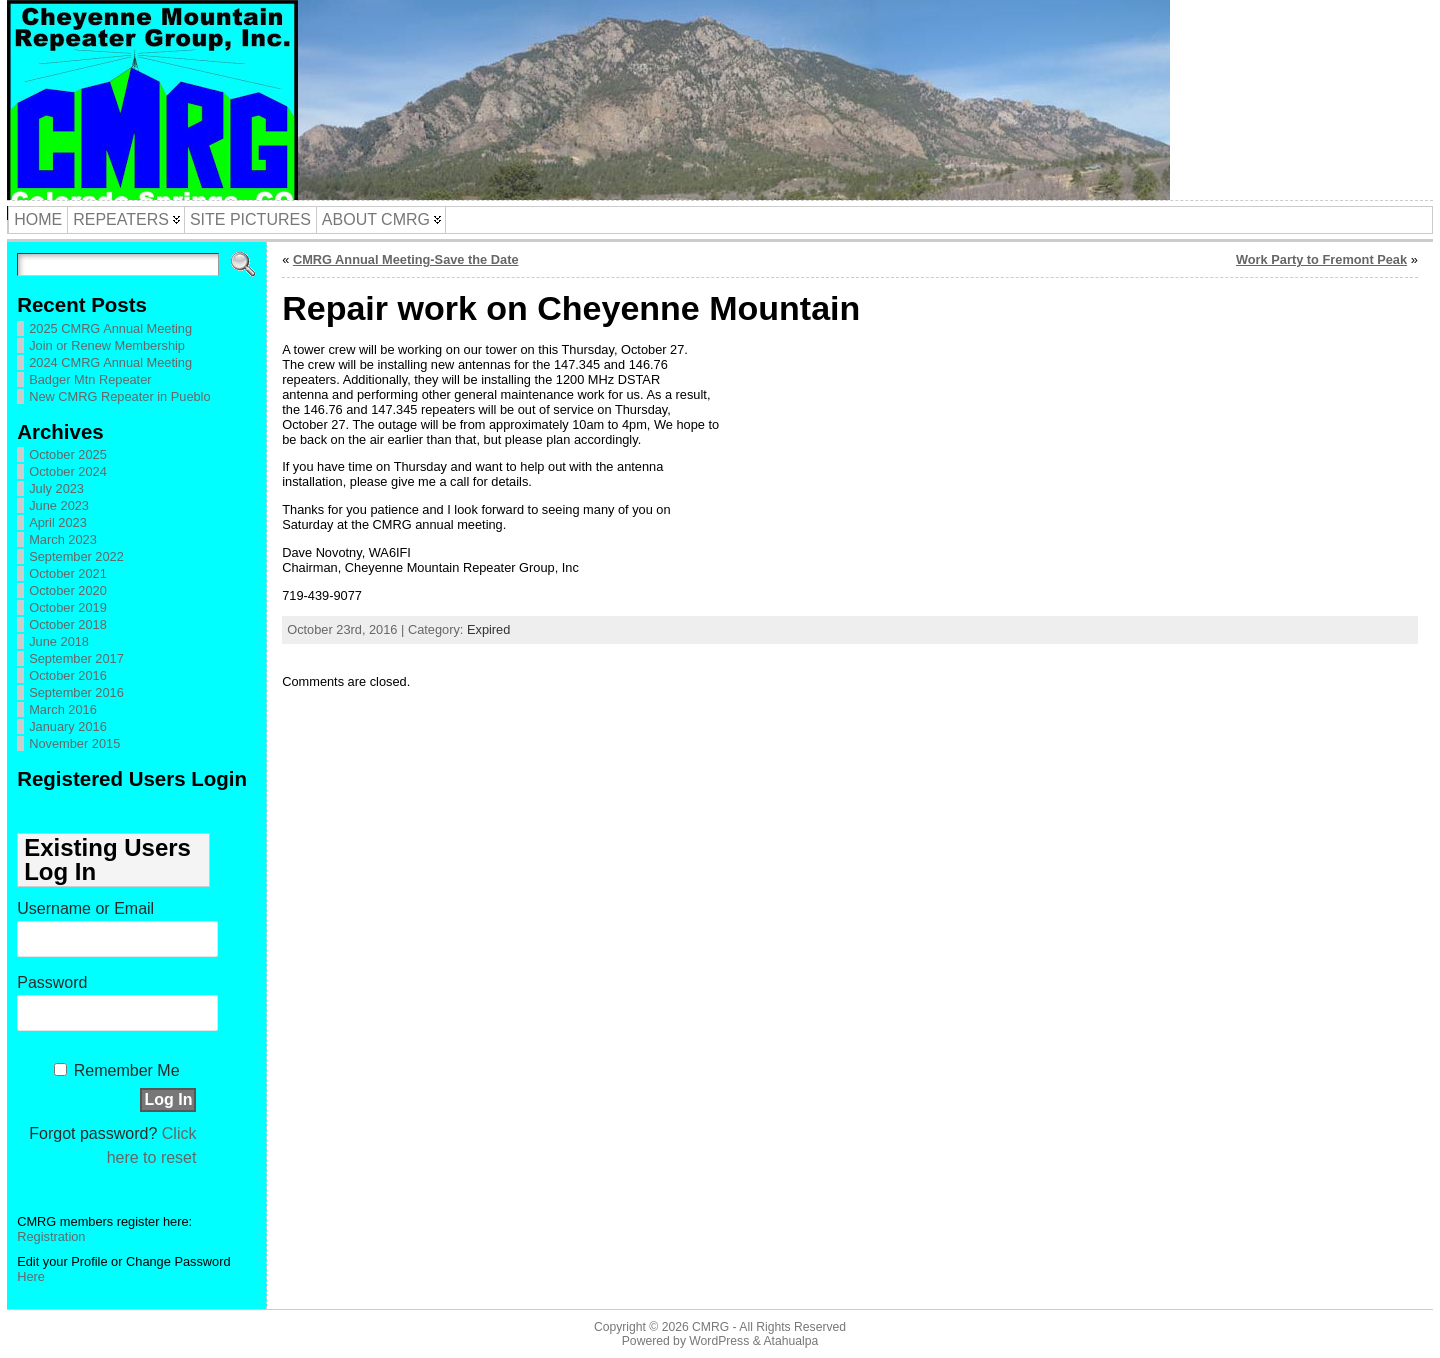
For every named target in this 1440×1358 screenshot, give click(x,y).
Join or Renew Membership (107, 345)
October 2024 (68, 471)
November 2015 (74, 743)
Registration (51, 1236)
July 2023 (56, 488)
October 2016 (68, 675)
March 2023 (63, 539)
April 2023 (58, 522)
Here (31, 1276)
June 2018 (59, 641)
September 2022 (76, 556)
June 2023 (59, 505)
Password (52, 982)
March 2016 (63, 709)
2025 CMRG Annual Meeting (110, 328)
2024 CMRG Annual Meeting (110, 362)
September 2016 (76, 692)
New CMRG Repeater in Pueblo (119, 396)
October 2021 (68, 573)
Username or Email (85, 908)
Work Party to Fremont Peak (1321, 259)
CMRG (710, 1327)
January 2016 (68, 726)
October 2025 (68, 454)
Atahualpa (790, 1341)
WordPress (719, 1341)
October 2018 (68, 624)
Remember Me (127, 1070)
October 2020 (68, 590)
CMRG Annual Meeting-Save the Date (406, 259)
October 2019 (68, 607)
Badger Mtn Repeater (90, 379)
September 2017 (76, 658)
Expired (488, 629)
